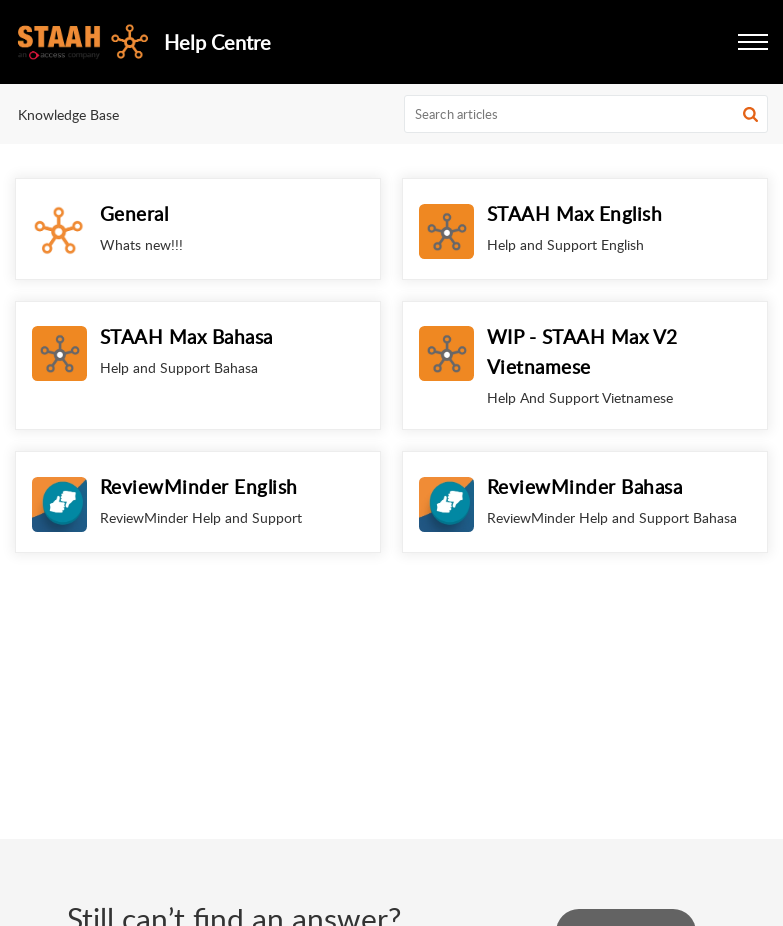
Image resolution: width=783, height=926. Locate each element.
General (134, 213)
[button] (753, 42)
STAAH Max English (575, 213)
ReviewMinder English (199, 486)
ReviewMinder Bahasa (585, 486)
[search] (586, 114)
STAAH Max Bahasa (186, 336)
